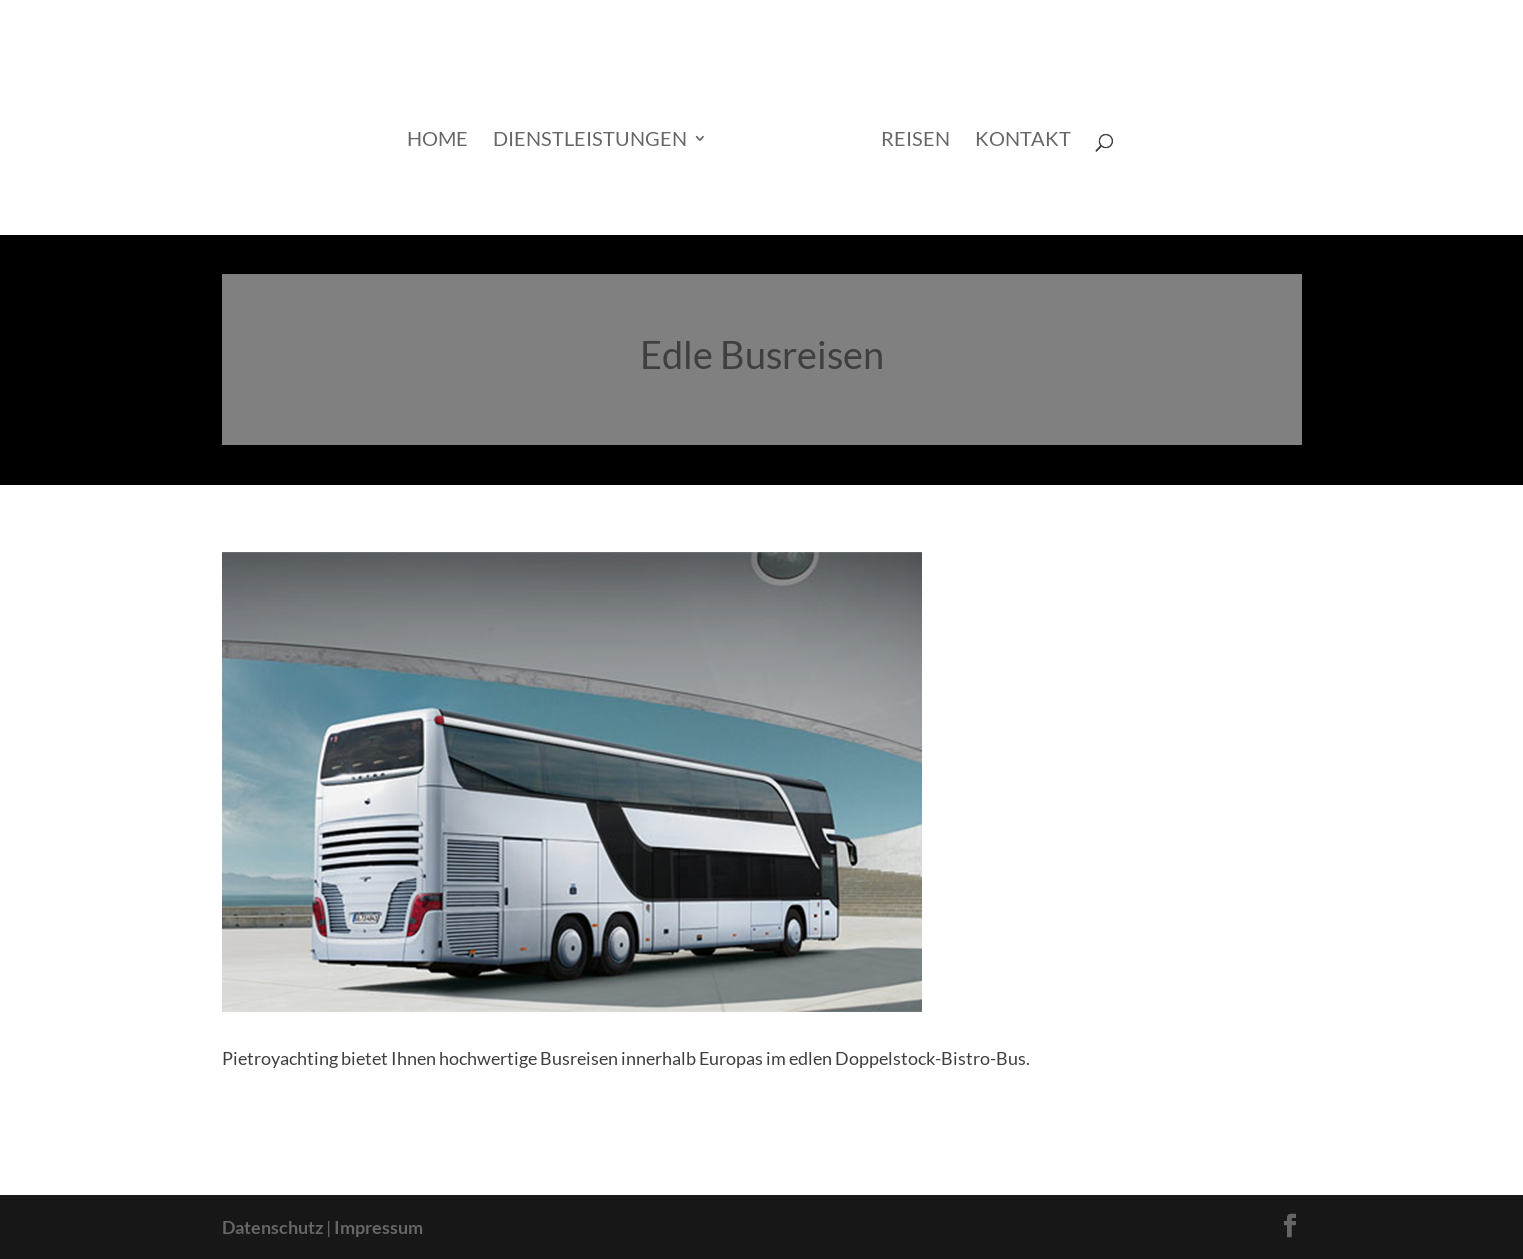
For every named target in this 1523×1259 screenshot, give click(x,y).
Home (437, 140)
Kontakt (1023, 140)
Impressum (378, 1227)
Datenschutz (272, 1227)
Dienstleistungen (590, 140)
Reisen (915, 140)
